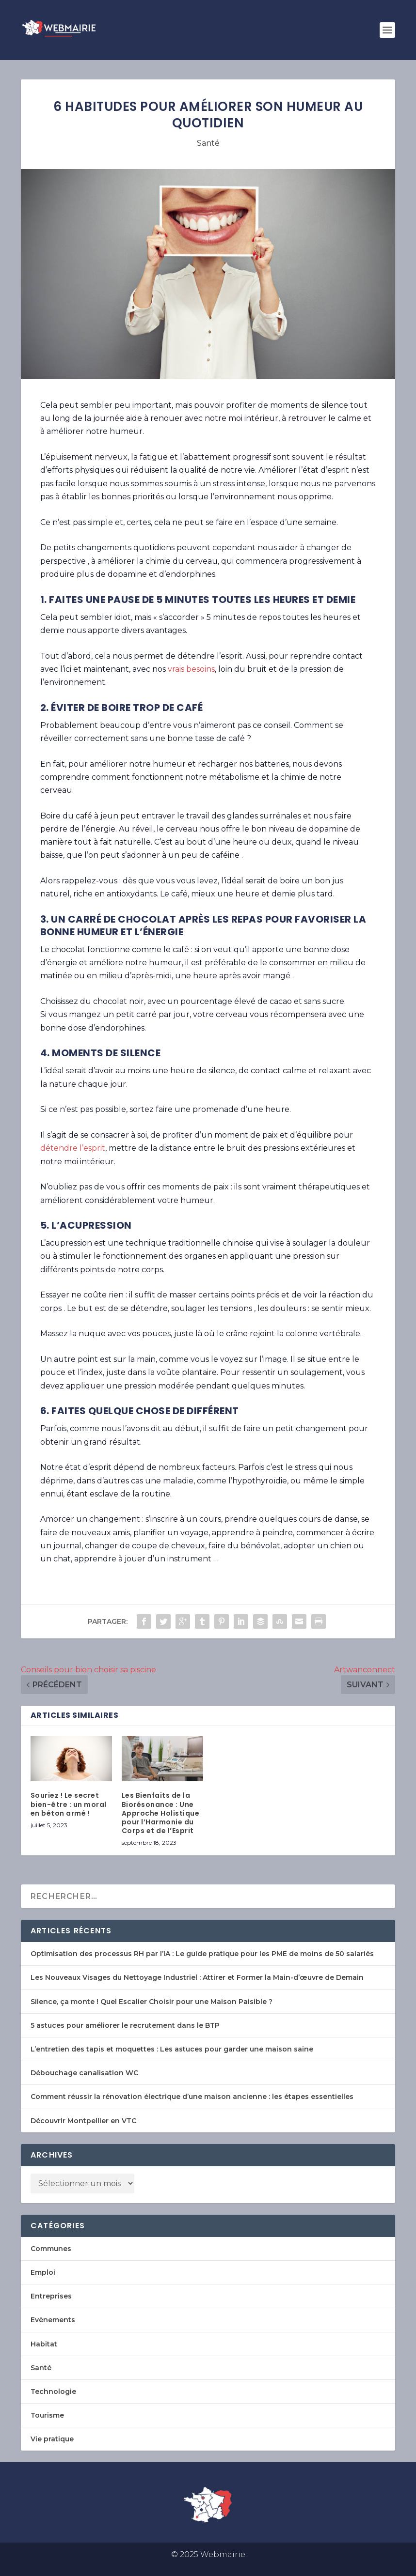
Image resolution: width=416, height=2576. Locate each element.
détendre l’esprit (72, 1148)
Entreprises (51, 2296)
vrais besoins (191, 669)
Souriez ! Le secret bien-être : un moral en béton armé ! (69, 1804)
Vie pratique (52, 2439)
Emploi (43, 2272)
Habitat (44, 2344)
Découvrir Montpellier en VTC (83, 2120)
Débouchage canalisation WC (84, 2072)
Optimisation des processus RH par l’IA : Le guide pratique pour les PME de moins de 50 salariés (202, 1953)
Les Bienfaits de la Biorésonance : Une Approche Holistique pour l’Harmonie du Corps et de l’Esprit (161, 1813)
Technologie (53, 2391)
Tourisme (47, 2415)
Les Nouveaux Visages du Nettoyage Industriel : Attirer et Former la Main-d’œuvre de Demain (197, 1977)
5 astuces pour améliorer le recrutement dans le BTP (125, 2025)
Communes (51, 2248)
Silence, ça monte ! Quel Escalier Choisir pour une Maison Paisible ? (151, 2001)
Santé (208, 143)
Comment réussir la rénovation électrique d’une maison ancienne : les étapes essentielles (192, 2096)
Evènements (53, 2319)
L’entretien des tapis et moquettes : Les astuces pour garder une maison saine (172, 2049)
